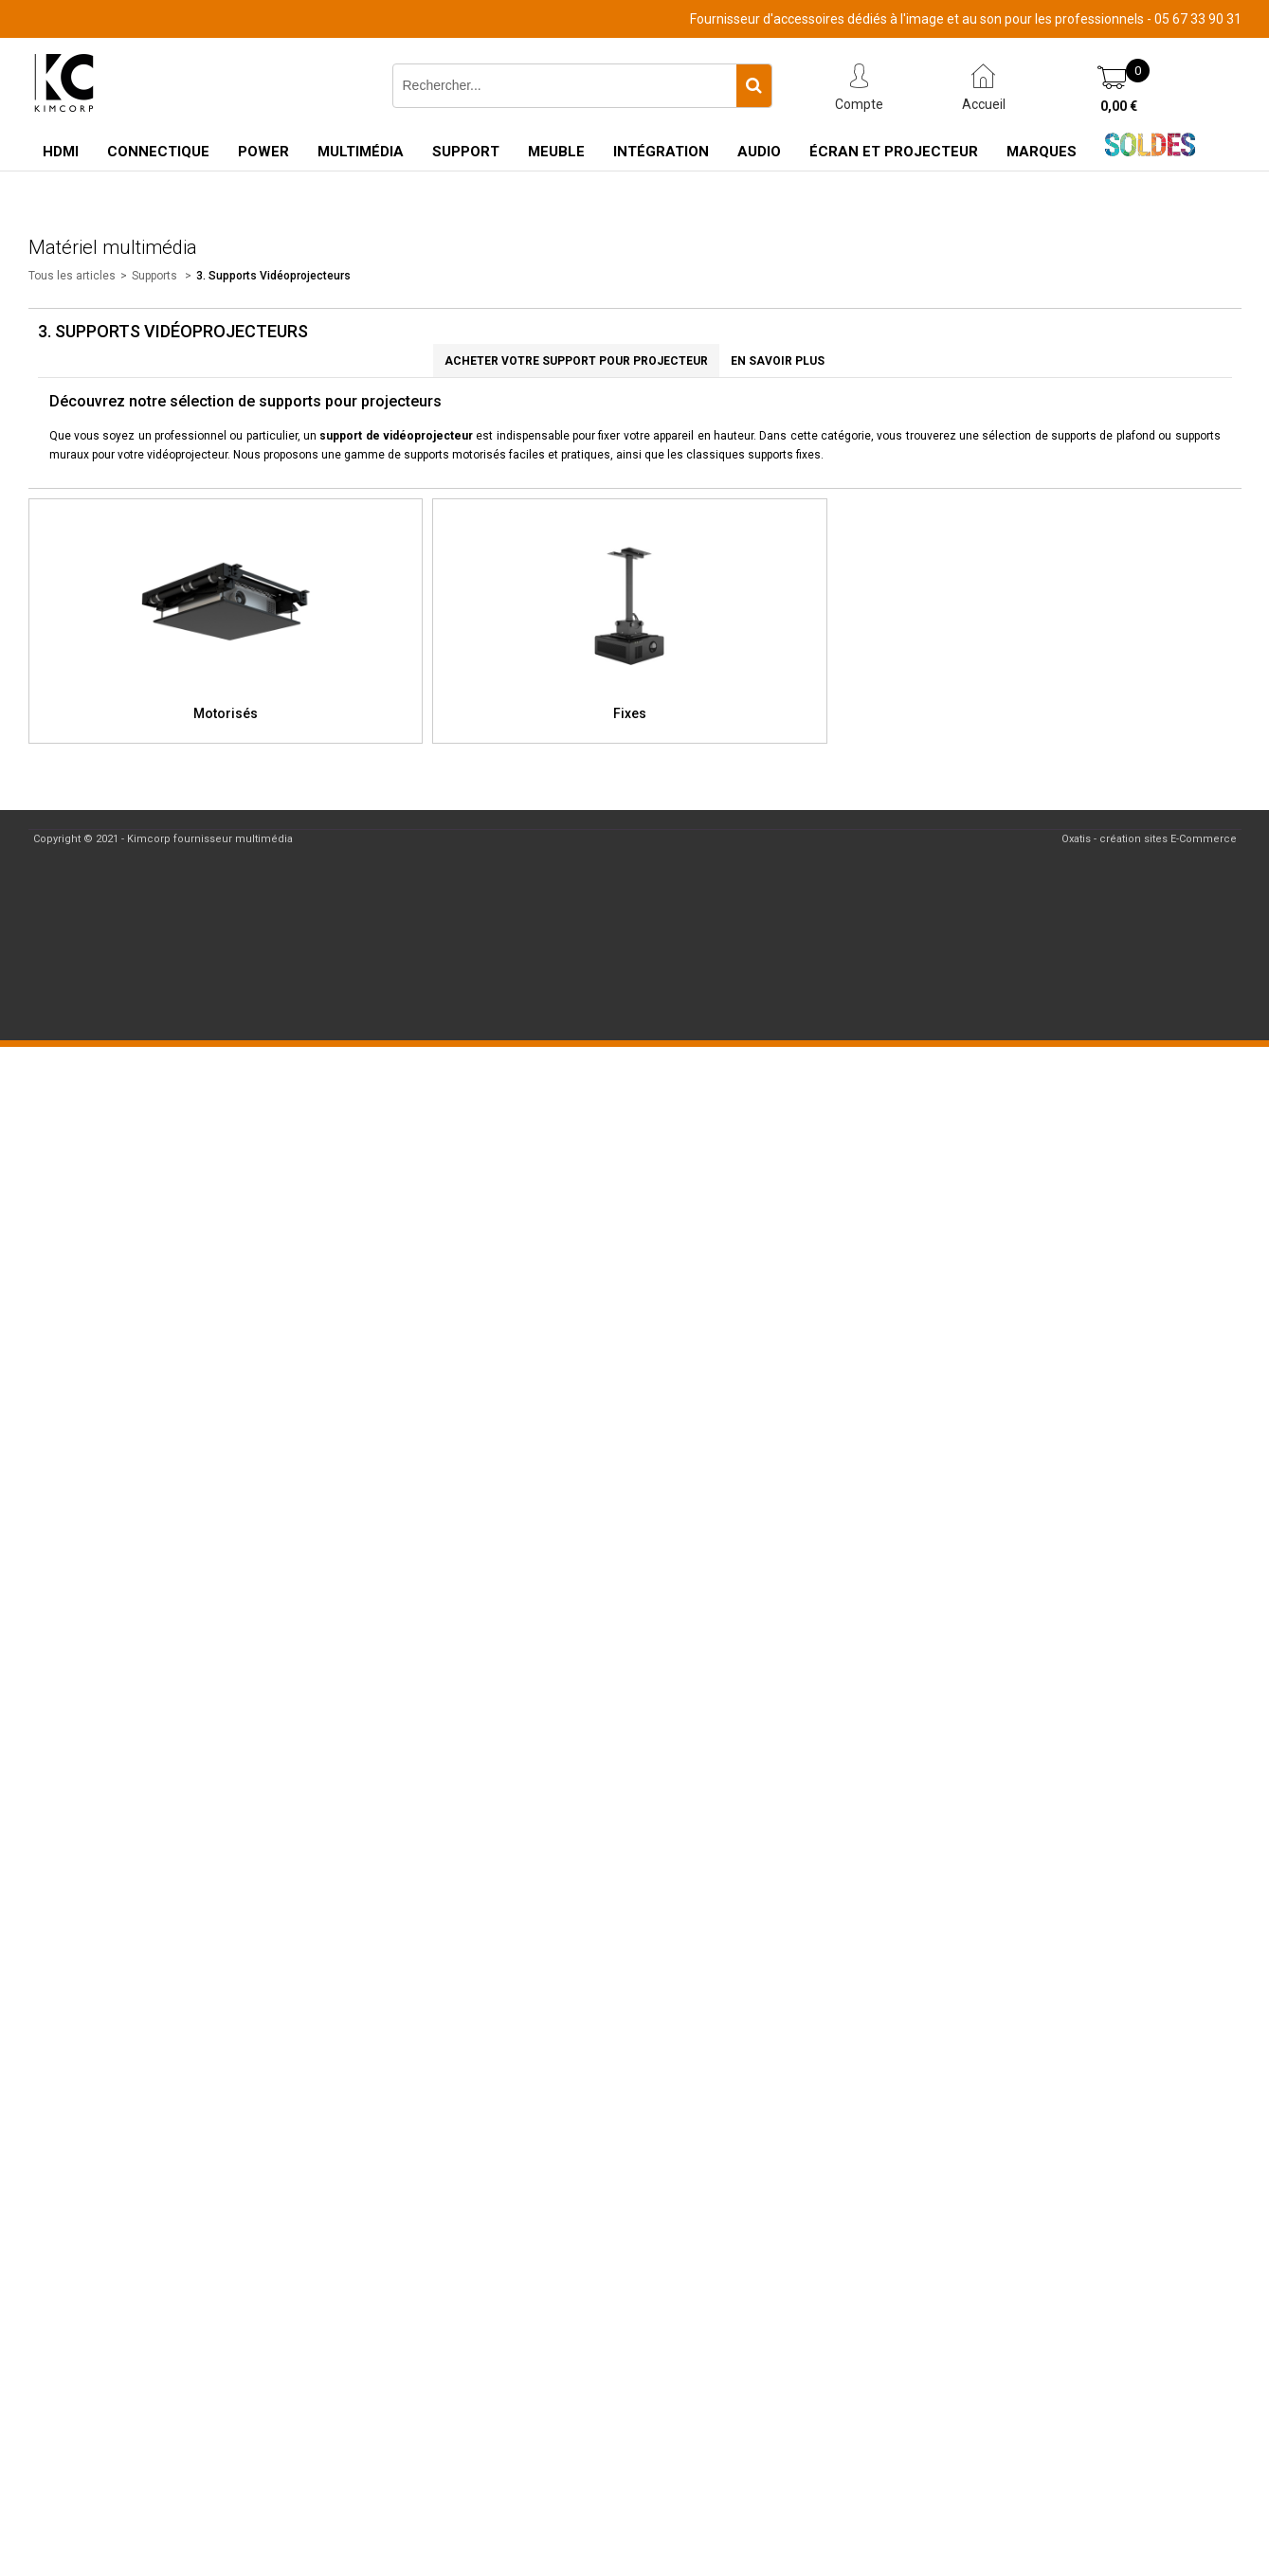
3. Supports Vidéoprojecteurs (273, 275)
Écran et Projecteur (893, 151)
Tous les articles (72, 275)
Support (465, 151)
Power (263, 151)
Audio (759, 151)
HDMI (61, 151)
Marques (1041, 151)
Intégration (661, 151)
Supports (156, 275)
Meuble (556, 151)
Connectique (158, 151)
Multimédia (360, 151)
